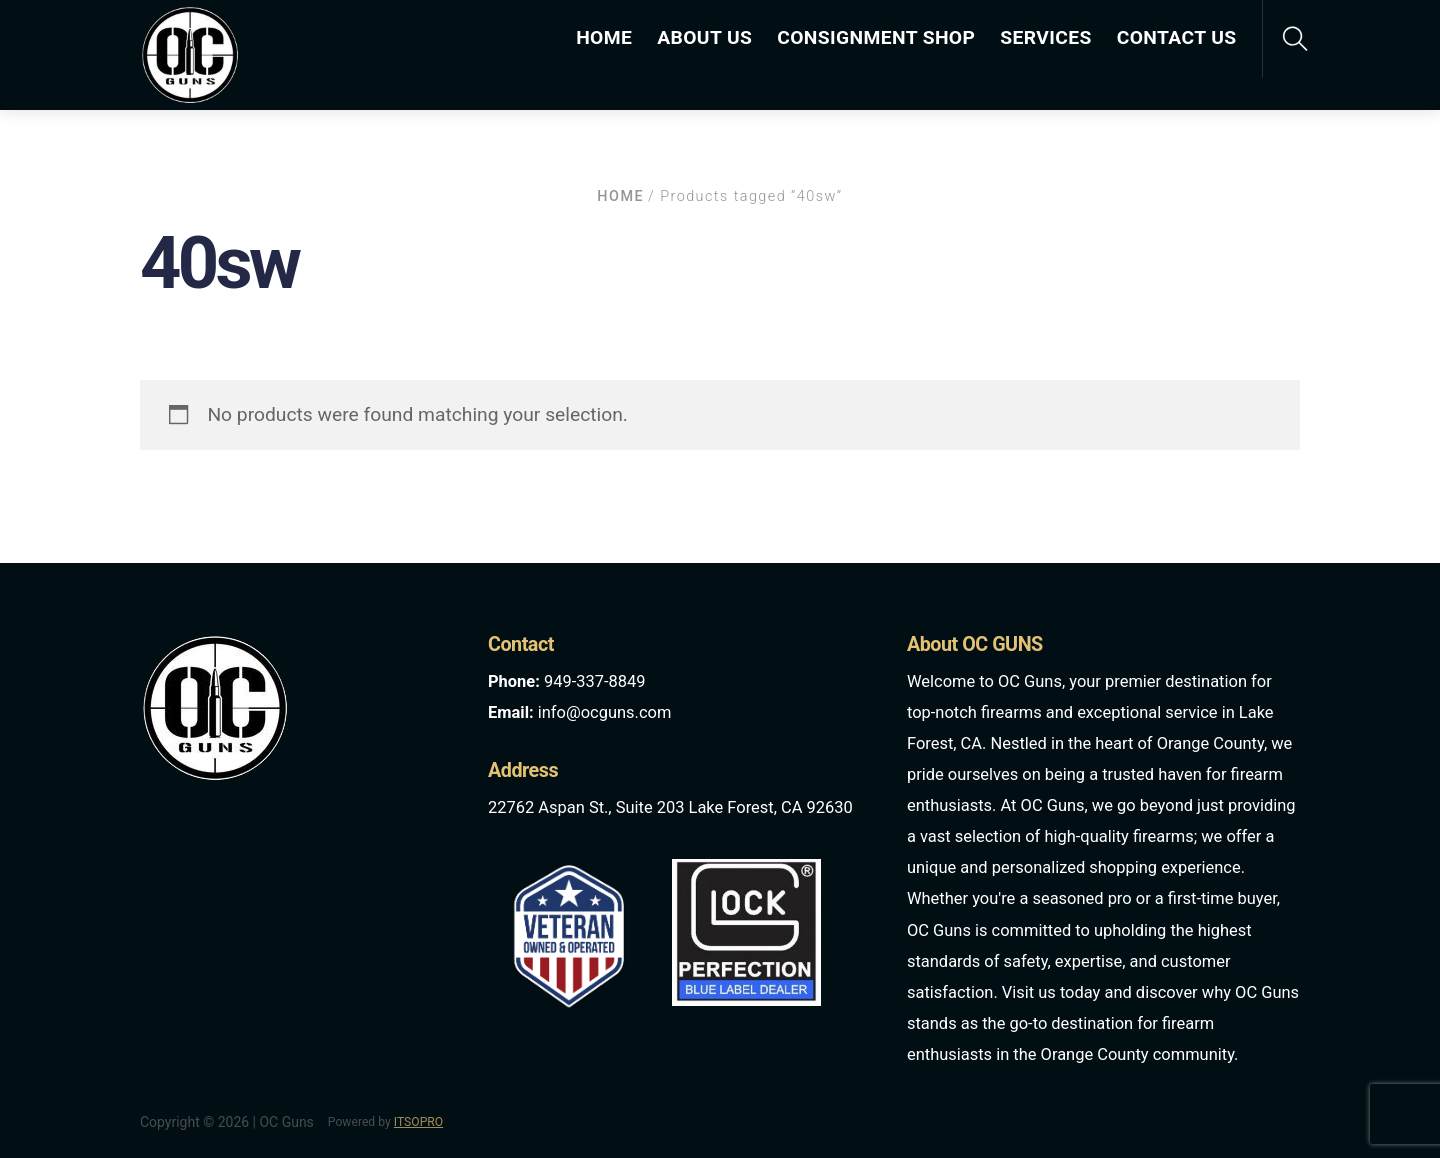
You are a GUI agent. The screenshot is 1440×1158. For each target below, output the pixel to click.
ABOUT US (704, 37)
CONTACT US (1177, 37)
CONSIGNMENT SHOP (876, 37)
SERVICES (1045, 37)
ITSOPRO (418, 1122)
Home (620, 196)
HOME (604, 37)
